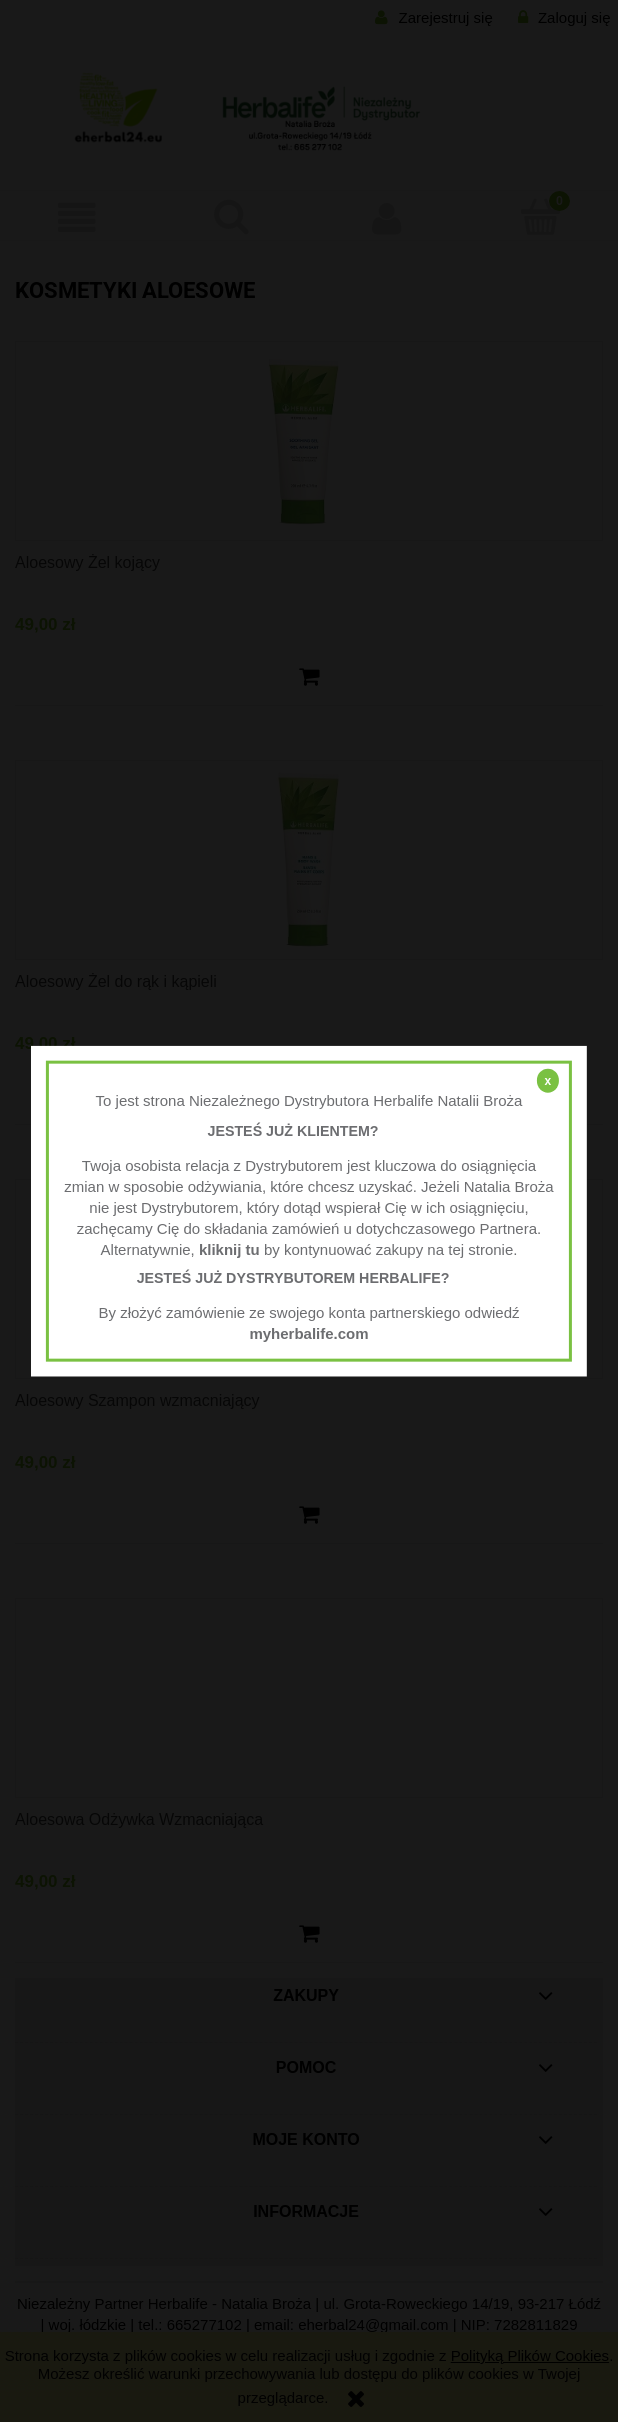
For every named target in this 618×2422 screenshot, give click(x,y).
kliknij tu (229, 1248)
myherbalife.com (308, 1332)
